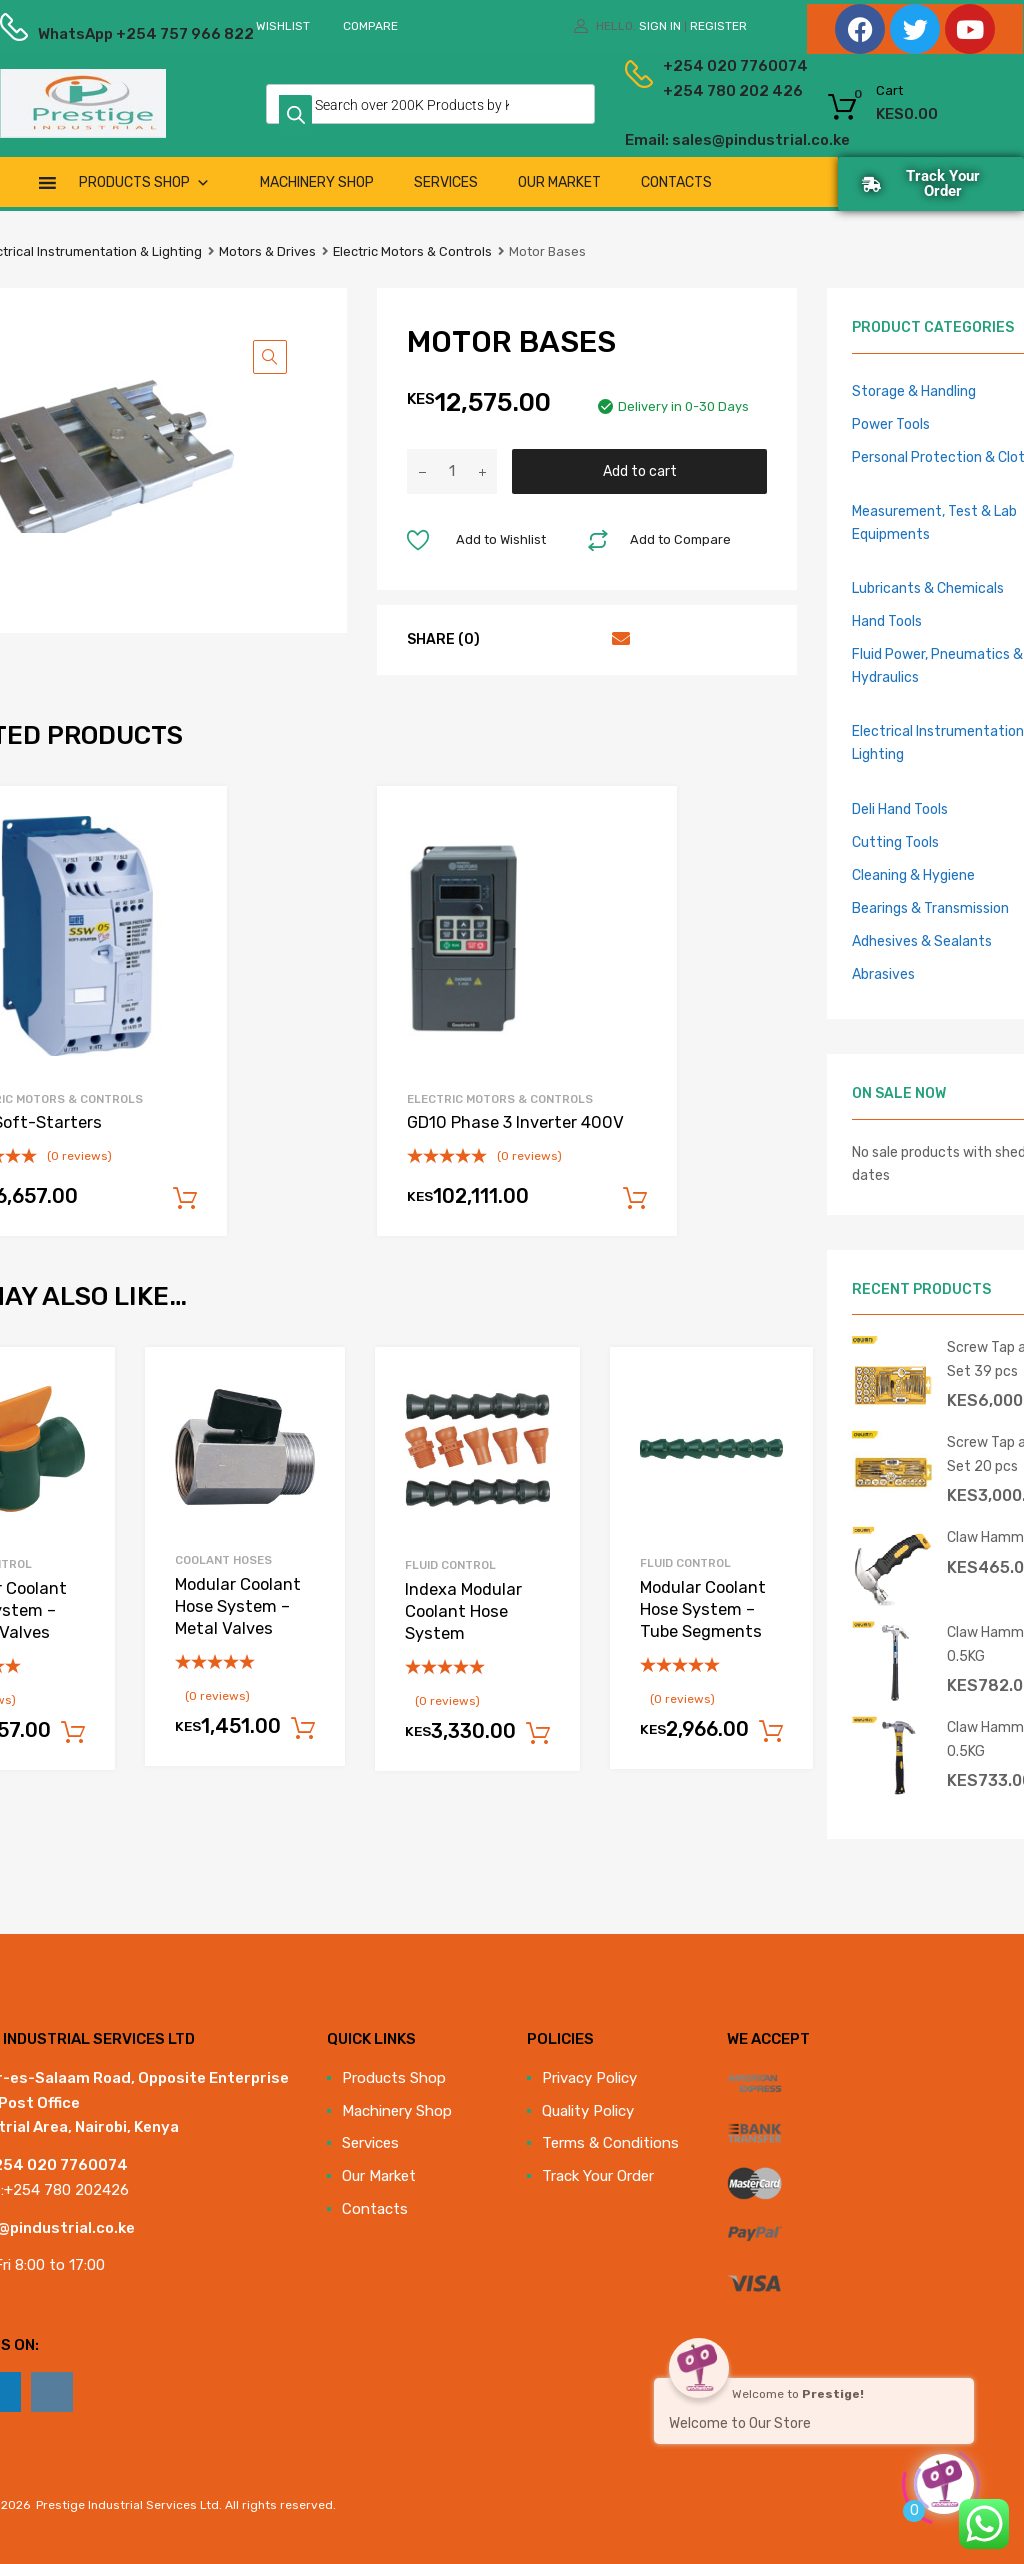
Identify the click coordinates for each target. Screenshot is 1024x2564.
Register (718, 26)
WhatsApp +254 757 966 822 (87, 34)
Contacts (676, 182)
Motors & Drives (267, 251)
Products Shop (144, 182)
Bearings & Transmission (930, 908)
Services (446, 182)
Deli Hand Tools (900, 809)
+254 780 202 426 (695, 91)
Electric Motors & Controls (412, 251)
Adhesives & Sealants (922, 941)
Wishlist (283, 26)
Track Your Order (598, 2176)
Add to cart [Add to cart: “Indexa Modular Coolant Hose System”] (538, 1734)
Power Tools (891, 424)
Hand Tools (887, 621)
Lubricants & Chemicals (928, 588)
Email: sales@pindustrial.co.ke (676, 140)
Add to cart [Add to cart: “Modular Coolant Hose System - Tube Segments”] (771, 1732)
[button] (270, 357)
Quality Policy (588, 2111)
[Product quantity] (452, 471)
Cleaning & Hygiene (913, 875)
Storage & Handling (914, 391)
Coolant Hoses (223, 1560)
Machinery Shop (317, 182)
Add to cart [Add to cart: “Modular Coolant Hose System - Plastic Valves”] (73, 1733)
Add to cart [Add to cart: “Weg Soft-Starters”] (185, 1199)
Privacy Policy (589, 2078)
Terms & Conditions (610, 2143)
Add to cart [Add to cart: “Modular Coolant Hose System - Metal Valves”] (303, 1729)
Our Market (559, 182)
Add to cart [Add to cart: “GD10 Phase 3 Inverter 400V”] (635, 1199)
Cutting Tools (895, 842)
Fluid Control (450, 1565)
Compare (370, 26)
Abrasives (883, 974)
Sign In (660, 26)
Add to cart (640, 471)
